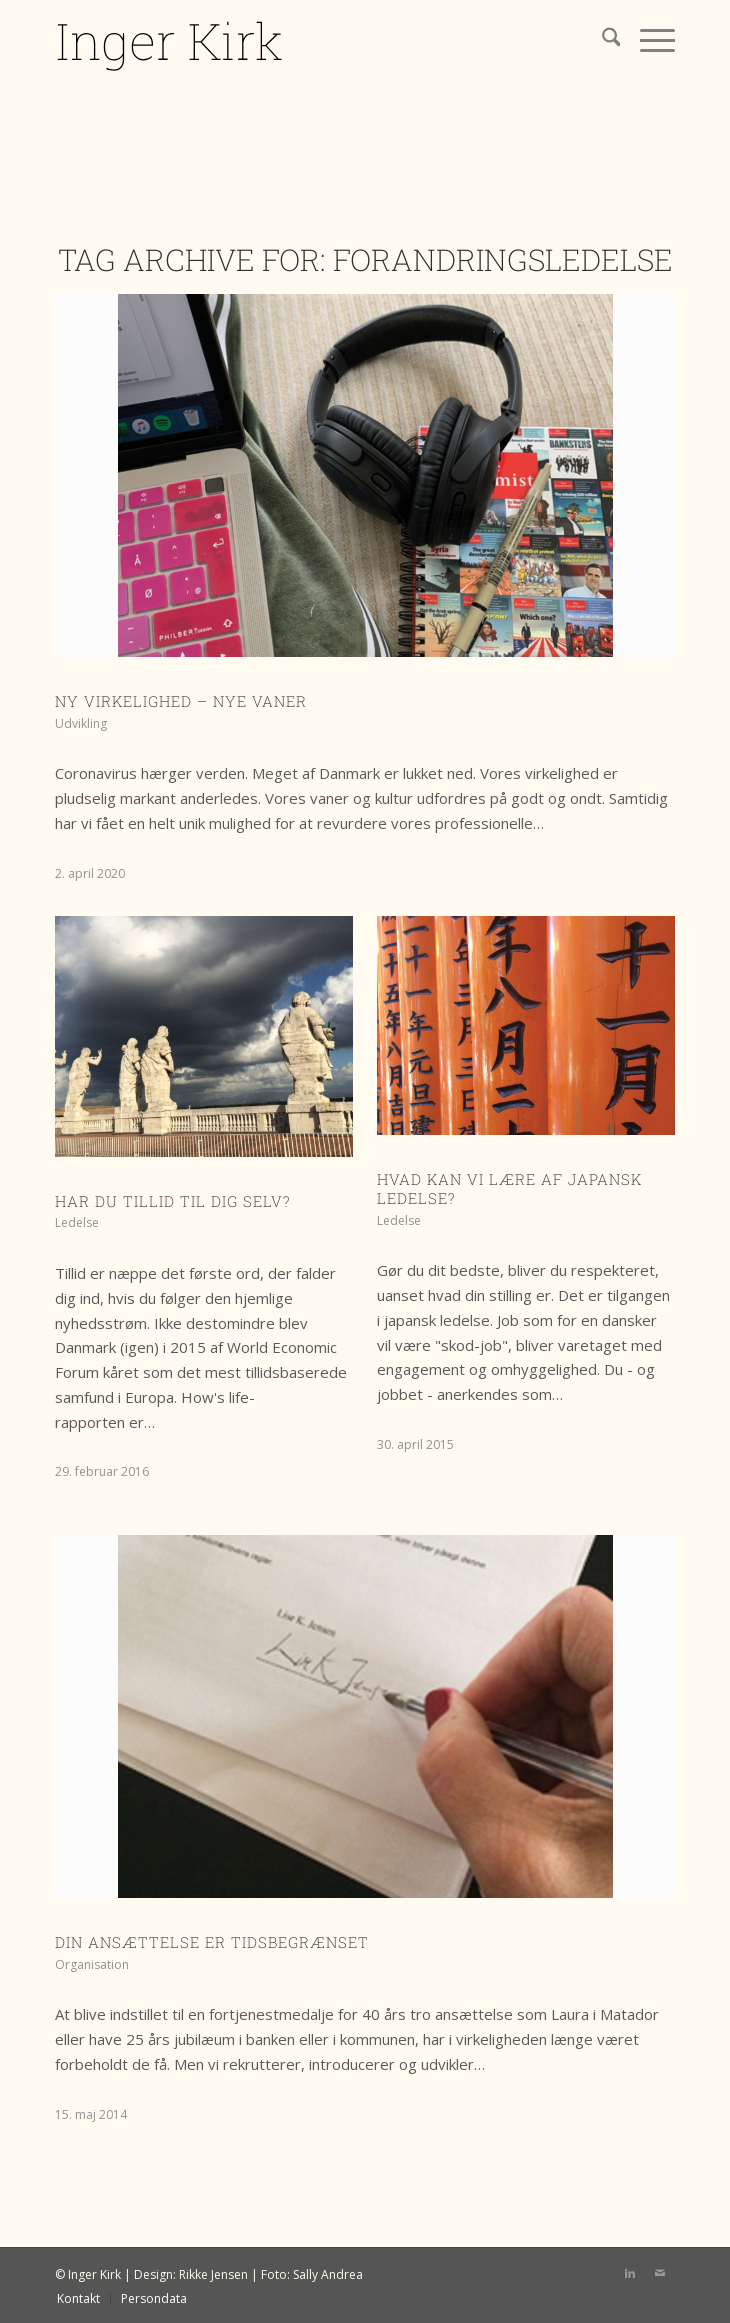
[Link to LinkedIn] (630, 2273)
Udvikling (81, 723)
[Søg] (601, 40)
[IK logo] (303, 40)
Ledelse (77, 1222)
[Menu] (647, 40)
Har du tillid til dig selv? (173, 1201)
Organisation (92, 1964)
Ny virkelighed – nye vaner (181, 701)
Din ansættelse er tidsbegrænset (212, 1942)
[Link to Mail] (660, 2273)
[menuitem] (601, 40)
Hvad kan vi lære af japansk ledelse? (509, 1189)
